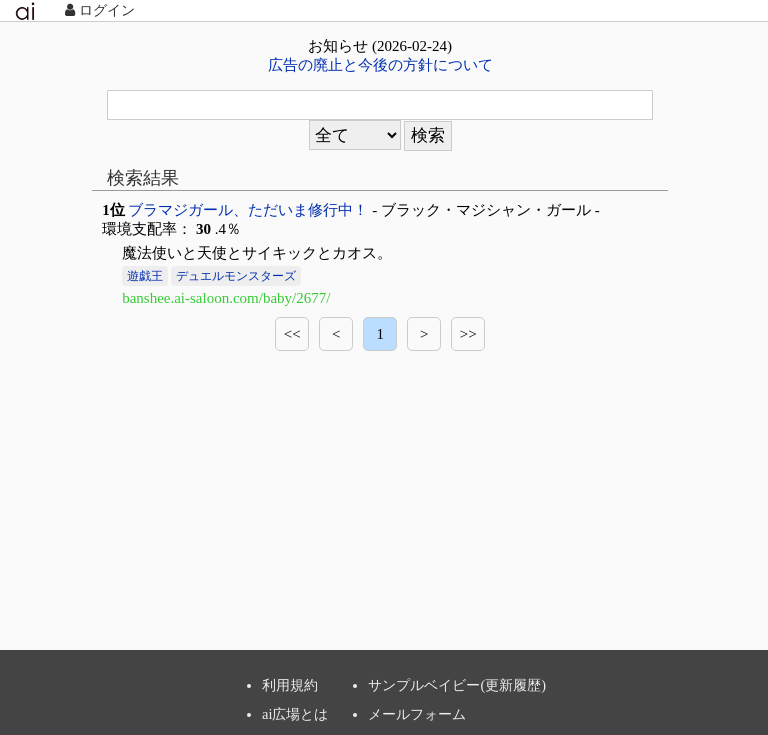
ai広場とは (295, 714)
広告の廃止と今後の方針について (380, 65)
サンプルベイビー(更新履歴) (457, 685)
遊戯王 (145, 276)
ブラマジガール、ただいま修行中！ (248, 210)
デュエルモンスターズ (236, 276)
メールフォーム (417, 714)
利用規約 (290, 685)
